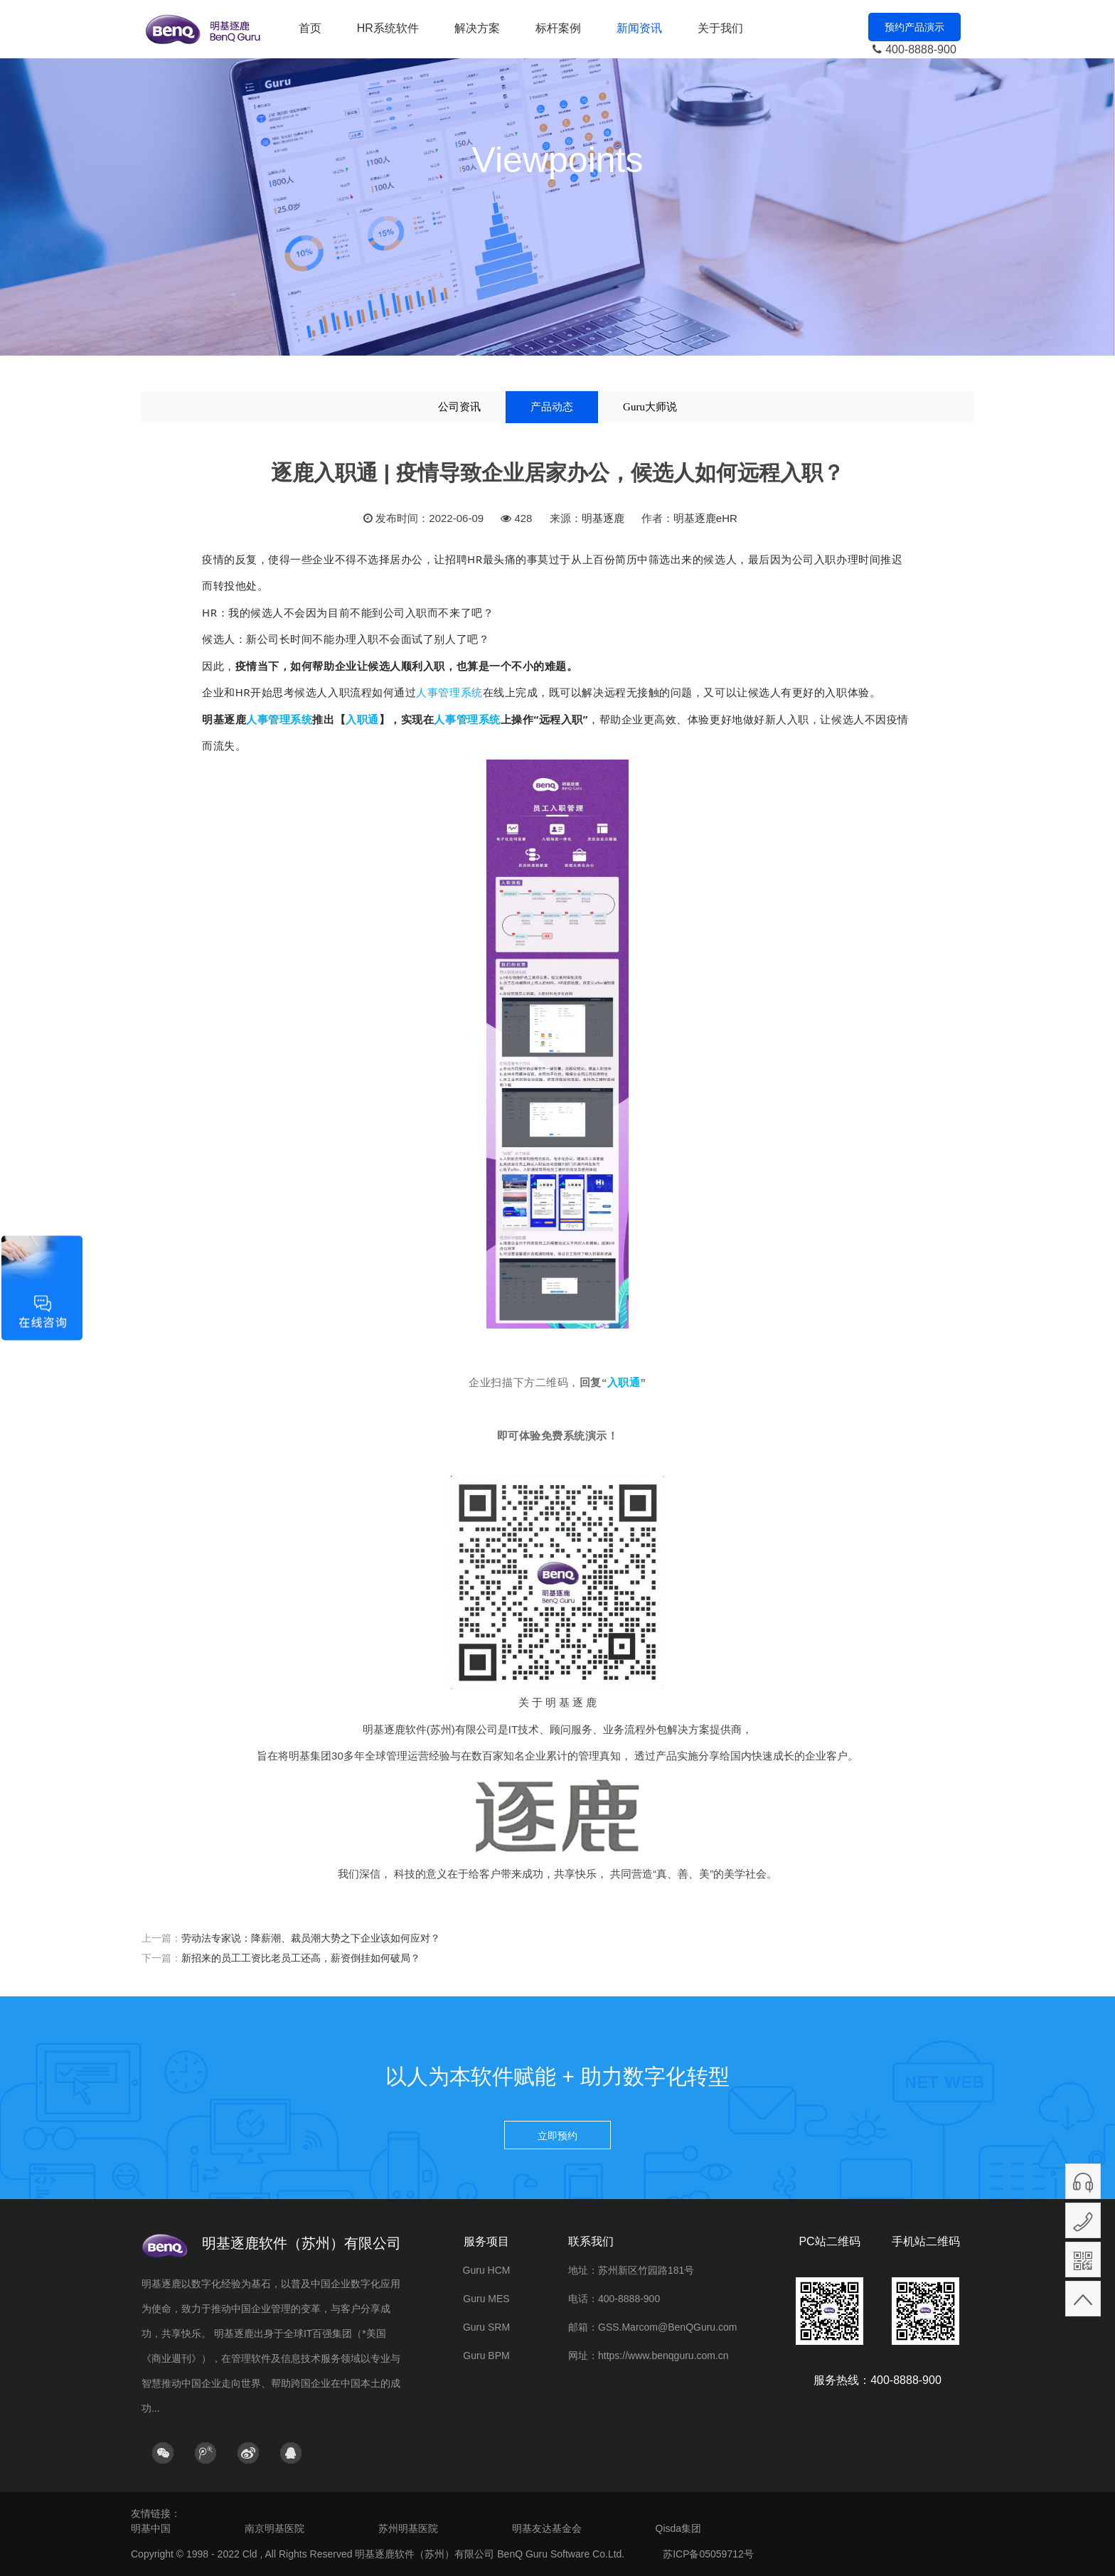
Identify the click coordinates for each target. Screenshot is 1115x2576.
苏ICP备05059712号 (708, 2554)
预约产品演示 (914, 27)
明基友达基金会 (547, 2528)
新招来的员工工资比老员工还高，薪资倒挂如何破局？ (300, 1958)
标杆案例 (558, 28)
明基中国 (151, 2528)
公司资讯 (459, 407)
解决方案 (477, 28)
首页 (310, 28)
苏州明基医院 (408, 2528)
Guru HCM (487, 2270)
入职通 (362, 719)
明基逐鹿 (603, 518)
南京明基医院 (274, 2528)
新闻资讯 (639, 28)
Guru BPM (486, 2355)
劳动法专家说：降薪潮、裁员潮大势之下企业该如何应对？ (310, 1938)
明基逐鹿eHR (705, 518)
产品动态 (551, 407)
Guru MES (486, 2298)
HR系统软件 (388, 28)
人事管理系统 (449, 692)
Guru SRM (486, 2327)
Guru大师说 (650, 407)
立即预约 (557, 2135)
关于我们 (720, 28)
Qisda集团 (679, 2528)
